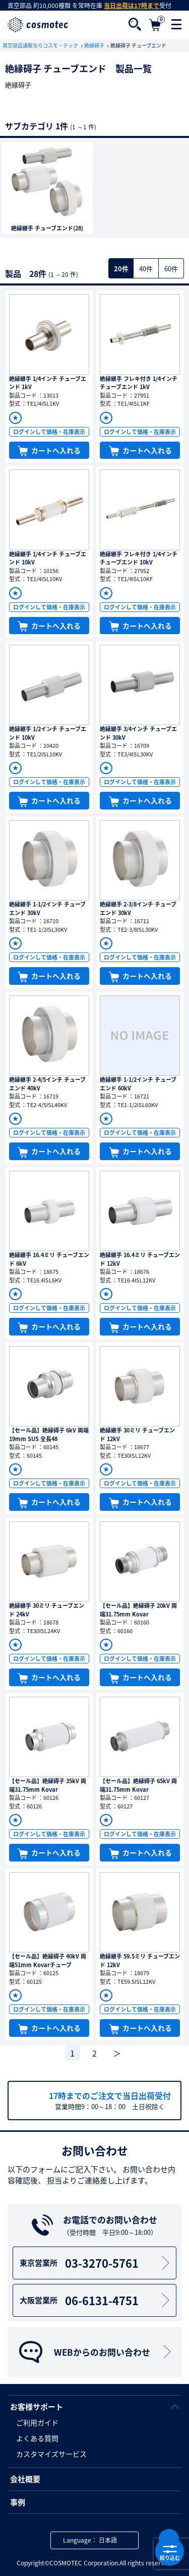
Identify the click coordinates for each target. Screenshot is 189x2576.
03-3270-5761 (96, 2263)
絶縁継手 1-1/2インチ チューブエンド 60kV (138, 1083)
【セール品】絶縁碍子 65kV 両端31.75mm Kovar (138, 1785)
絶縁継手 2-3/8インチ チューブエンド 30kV (138, 908)
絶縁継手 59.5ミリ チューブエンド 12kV (140, 1960)
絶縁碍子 (94, 45)
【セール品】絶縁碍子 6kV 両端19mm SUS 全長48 (49, 1434)
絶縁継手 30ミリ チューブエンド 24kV (46, 1609)
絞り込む (169, 2551)
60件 (171, 268)
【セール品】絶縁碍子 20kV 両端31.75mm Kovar (138, 1609)
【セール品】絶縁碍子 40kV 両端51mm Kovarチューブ (47, 1960)
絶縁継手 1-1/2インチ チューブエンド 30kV (47, 908)
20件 (121, 268)
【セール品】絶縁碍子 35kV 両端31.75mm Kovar (47, 1785)
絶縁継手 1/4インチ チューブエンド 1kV (47, 383)
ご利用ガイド (37, 2422)
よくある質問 (37, 2438)
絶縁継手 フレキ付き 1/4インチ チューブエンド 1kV (138, 383)
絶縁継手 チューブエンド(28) (47, 228)
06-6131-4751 (96, 2300)
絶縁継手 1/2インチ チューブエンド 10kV (47, 733)
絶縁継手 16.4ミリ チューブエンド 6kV (49, 1259)
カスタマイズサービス (51, 2454)
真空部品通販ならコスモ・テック (41, 45)
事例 (17, 2502)
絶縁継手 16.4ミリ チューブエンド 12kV (140, 1259)
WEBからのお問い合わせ (95, 2352)
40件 (146, 268)
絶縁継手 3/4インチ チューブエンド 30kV (138, 733)
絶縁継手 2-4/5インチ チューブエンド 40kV (47, 1083)
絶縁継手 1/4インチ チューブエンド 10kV (47, 558)
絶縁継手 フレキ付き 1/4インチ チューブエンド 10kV (138, 558)
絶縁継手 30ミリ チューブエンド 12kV (137, 1434)
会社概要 (25, 2479)
